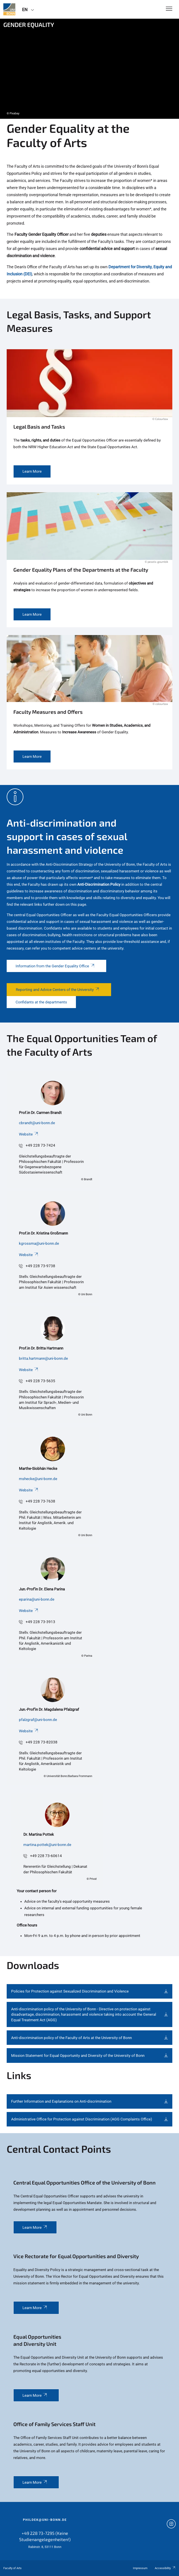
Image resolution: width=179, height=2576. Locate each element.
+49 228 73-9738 (40, 1266)
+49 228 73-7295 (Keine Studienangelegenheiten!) (45, 2536)
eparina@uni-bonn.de (36, 1599)
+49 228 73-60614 (46, 1856)
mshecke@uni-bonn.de (38, 1479)
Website (29, 1134)
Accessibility (165, 2568)
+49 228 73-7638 (40, 1501)
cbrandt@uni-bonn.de (37, 1123)
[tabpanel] (89, 69)
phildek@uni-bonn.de (45, 2520)
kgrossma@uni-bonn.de (39, 1243)
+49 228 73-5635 (40, 1381)
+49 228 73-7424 (40, 1145)
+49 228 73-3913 (40, 1622)
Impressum (140, 2568)
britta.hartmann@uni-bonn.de (43, 1358)
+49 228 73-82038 (41, 1742)
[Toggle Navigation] (169, 9)
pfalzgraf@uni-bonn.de (38, 1719)
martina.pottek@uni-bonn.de (47, 1844)
